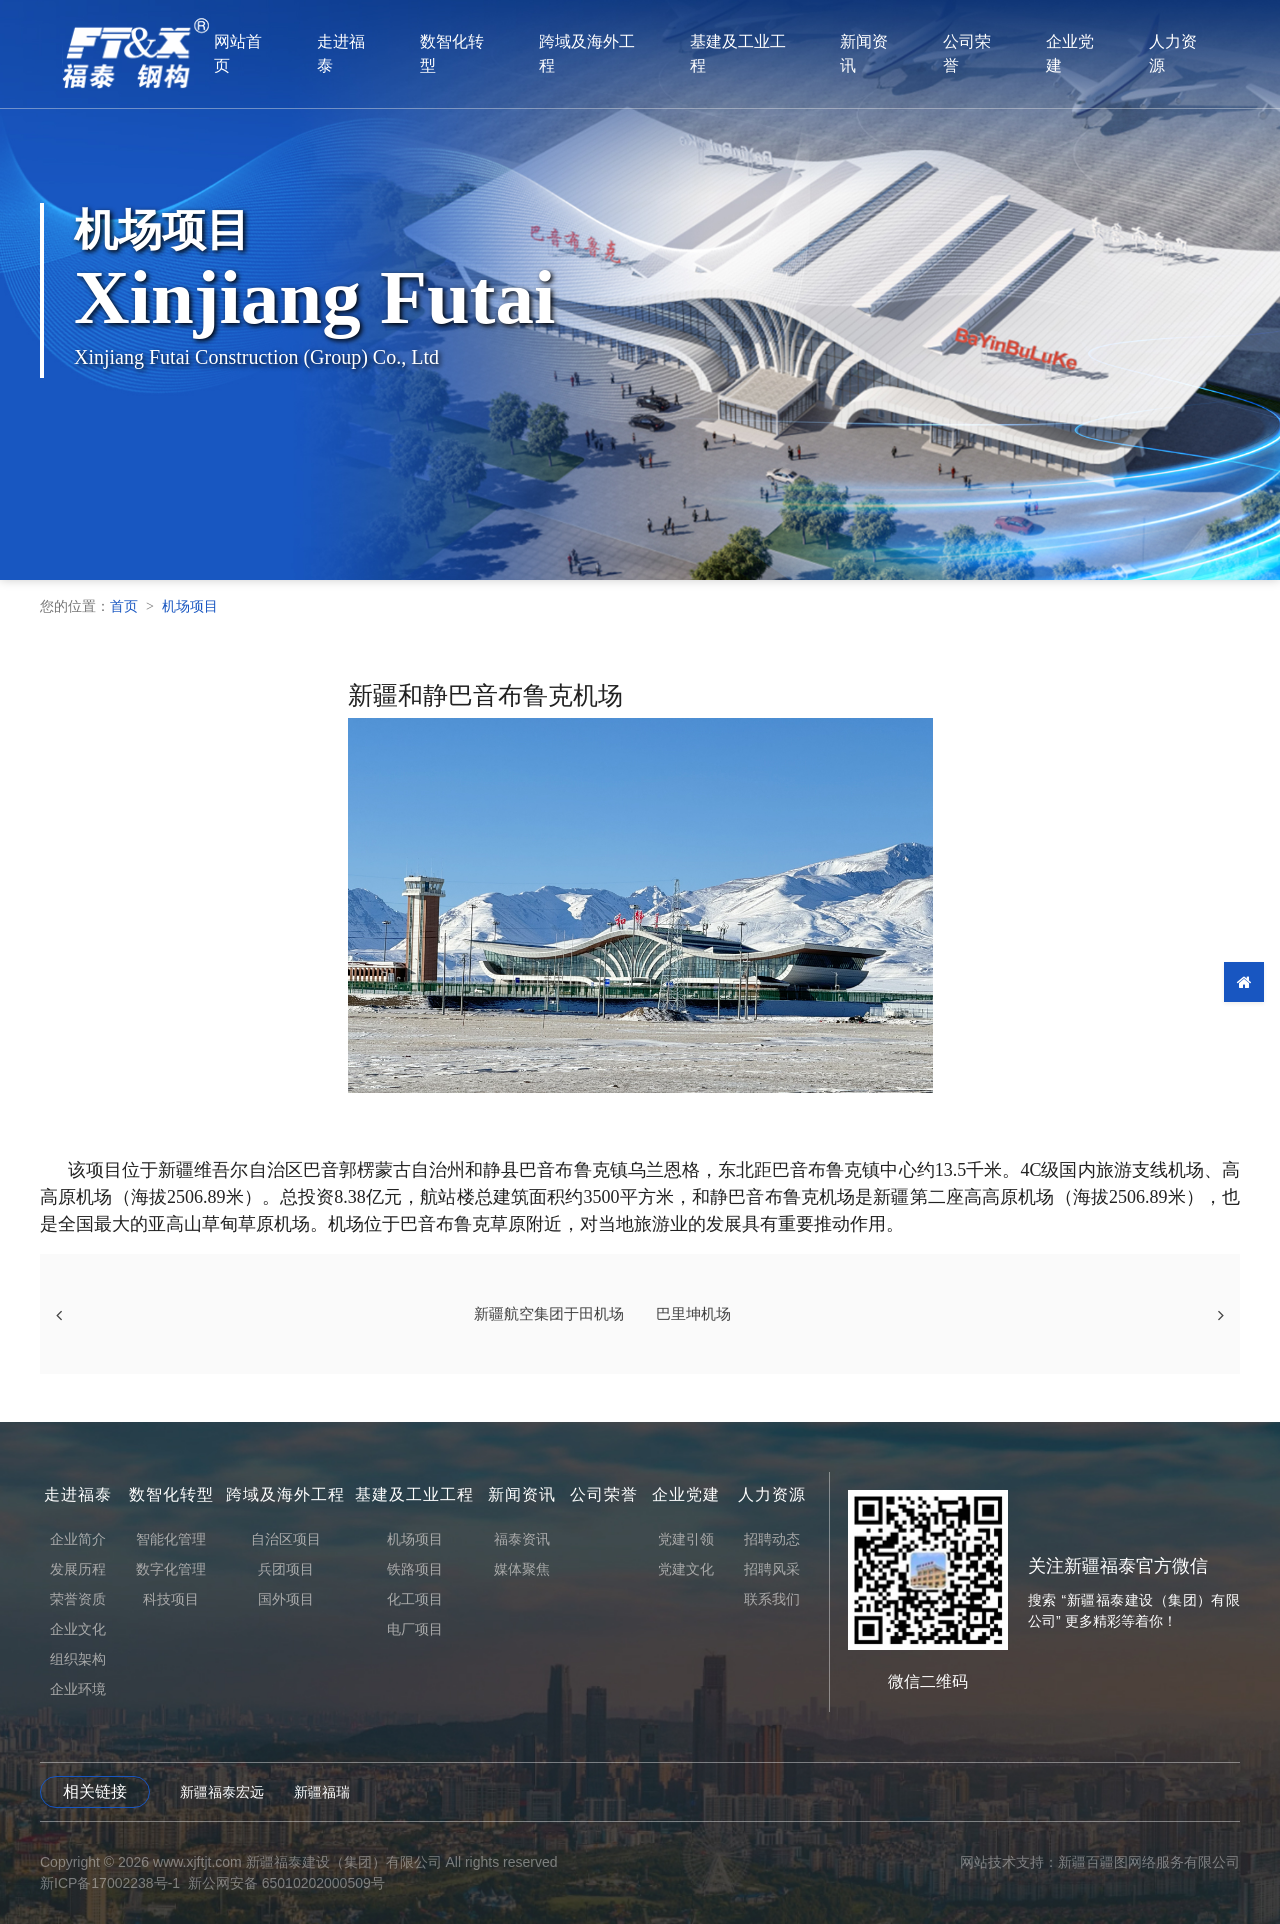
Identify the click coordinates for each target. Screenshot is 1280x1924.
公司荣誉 (995, 54)
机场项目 (190, 606)
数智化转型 (475, 54)
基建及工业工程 (763, 54)
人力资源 (1203, 54)
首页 (124, 606)
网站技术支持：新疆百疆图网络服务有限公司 (1100, 1862)
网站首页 (259, 54)
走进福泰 (363, 54)
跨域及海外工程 (611, 54)
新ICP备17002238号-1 (110, 1883)
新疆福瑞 (322, 1792)
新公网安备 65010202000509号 (286, 1883)
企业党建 (1099, 54)
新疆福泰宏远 (222, 1792)
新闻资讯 (891, 54)
